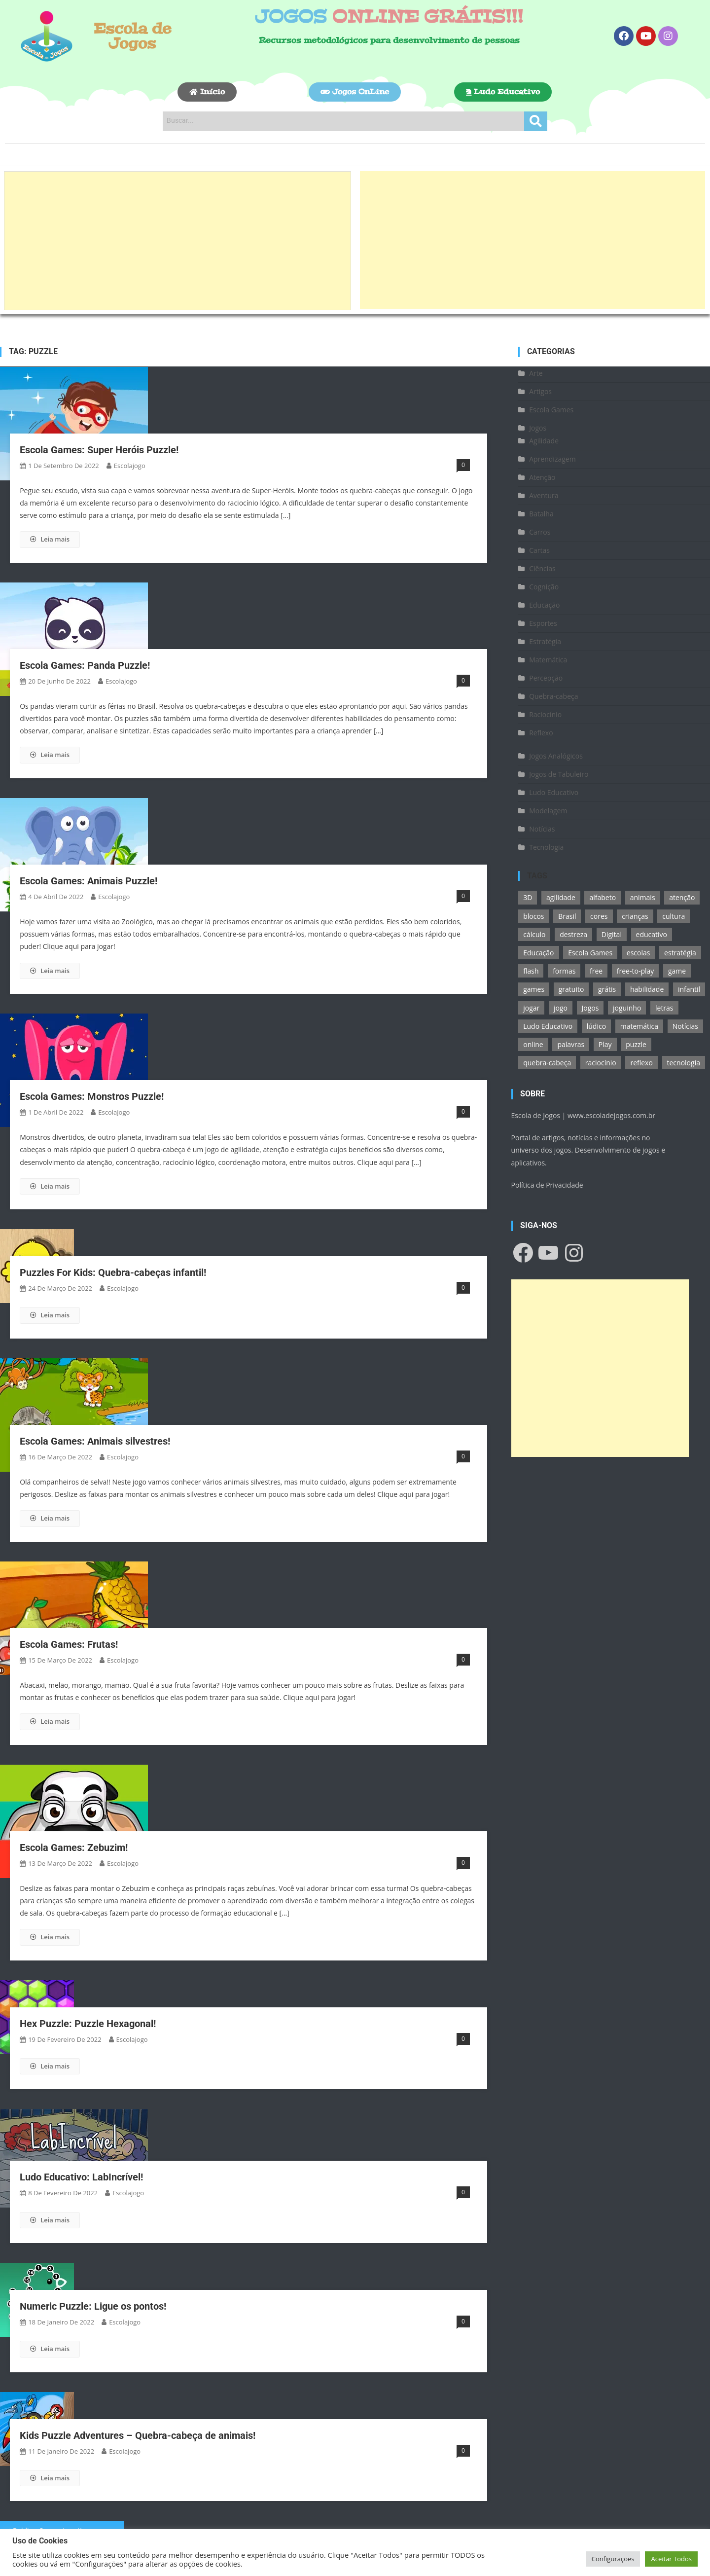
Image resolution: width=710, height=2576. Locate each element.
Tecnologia (546, 847)
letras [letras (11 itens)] (664, 1008)
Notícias (542, 829)
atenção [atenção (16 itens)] (682, 897)
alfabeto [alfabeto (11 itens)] (602, 897)
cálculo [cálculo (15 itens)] (534, 934)
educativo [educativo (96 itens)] (651, 934)
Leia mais (50, 539)
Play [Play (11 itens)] (605, 1044)
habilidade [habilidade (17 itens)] (647, 989)
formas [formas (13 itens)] (564, 971)
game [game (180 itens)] (677, 971)
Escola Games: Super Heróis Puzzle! (99, 450)
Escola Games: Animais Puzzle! (88, 881)
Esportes (543, 623)
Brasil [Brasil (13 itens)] (567, 916)
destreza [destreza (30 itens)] (573, 934)
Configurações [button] (613, 2558)
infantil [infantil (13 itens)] (689, 989)
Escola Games (551, 409)
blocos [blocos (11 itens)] (533, 916)
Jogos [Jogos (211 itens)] (590, 1008)
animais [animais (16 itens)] (642, 897)
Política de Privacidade (547, 1185)
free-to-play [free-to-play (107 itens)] (635, 971)
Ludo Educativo (553, 792)
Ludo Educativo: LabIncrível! (81, 2177)
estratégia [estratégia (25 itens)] (680, 952)
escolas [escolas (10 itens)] (638, 952)
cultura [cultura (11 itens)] (673, 916)
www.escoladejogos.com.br (611, 1115)
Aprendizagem (552, 459)
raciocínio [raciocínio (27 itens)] (600, 1062)
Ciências (542, 568)
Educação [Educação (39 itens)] (538, 952)
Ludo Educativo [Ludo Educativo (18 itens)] (547, 1026)
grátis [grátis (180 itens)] (607, 989)
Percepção (546, 678)
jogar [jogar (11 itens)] (531, 1008)
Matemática (548, 659)
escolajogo (129, 465)
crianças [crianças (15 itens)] (635, 916)
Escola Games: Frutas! (69, 1644)
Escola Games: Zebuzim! (74, 1847)
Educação (544, 605)
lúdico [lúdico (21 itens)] (596, 1026)
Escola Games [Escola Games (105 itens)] (590, 952)
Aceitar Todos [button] (671, 2558)
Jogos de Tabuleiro (558, 774)
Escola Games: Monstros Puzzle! (92, 1096)
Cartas (539, 550)
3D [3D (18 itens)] (527, 897)
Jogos (537, 428)
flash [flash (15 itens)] (530, 971)
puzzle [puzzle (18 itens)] (636, 1044)
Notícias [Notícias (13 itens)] (685, 1026)
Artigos (540, 391)
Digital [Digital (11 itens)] (612, 934)
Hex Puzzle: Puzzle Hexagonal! (88, 2024)
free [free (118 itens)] (596, 971)
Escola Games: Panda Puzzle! (85, 665)
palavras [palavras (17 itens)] (570, 1044)
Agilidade (544, 440)
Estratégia (545, 641)
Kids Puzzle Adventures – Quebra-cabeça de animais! (137, 2435)
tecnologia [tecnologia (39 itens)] (683, 1062)
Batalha (541, 513)
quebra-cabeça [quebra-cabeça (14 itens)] (547, 1062)
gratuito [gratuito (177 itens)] (571, 989)
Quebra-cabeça (553, 696)
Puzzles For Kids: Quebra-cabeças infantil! (113, 1272)
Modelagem (548, 810)
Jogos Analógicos (556, 756)
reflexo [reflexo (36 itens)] (641, 1062)
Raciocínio (545, 714)
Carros (539, 532)
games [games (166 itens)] (533, 989)
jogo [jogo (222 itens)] (561, 1008)
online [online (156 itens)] (533, 1044)
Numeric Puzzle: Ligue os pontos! (93, 2306)
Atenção (542, 477)
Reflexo (541, 732)
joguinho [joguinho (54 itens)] (627, 1008)
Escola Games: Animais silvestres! (95, 1441)
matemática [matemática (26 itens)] (639, 1026)
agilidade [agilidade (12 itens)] (560, 897)
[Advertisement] (177, 241)
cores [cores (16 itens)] (598, 916)
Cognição (544, 586)
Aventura (543, 495)
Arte (535, 373)
